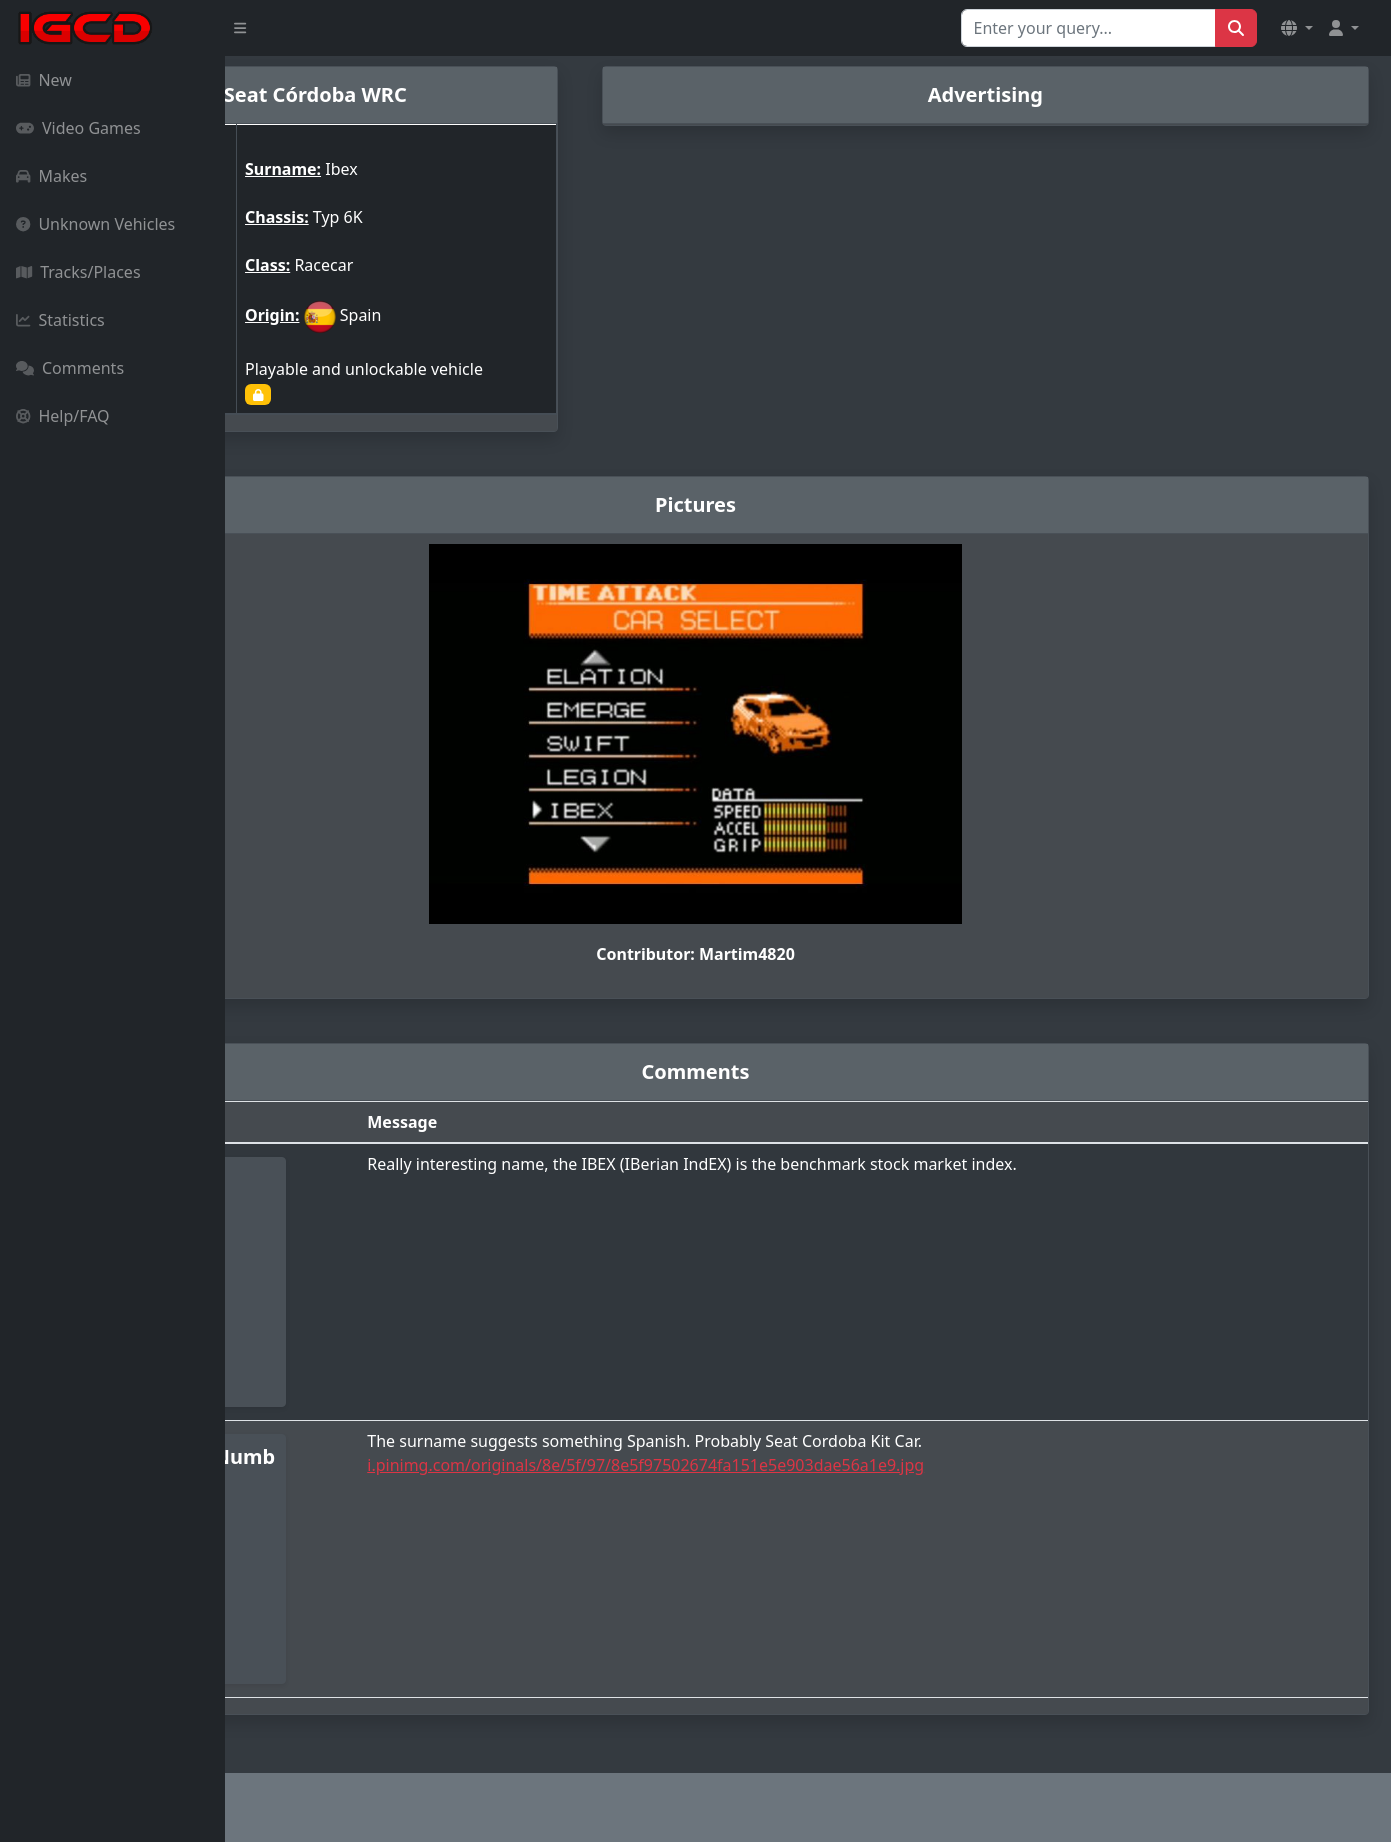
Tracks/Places (78, 272)
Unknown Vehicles (95, 224)
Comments (70, 368)
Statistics (60, 320)
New (44, 80)
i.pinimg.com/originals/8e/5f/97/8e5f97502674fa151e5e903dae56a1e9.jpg (814, 1465)
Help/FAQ (63, 416)
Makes (51, 176)
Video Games (78, 128)
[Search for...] (1088, 28)
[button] (1297, 28)
